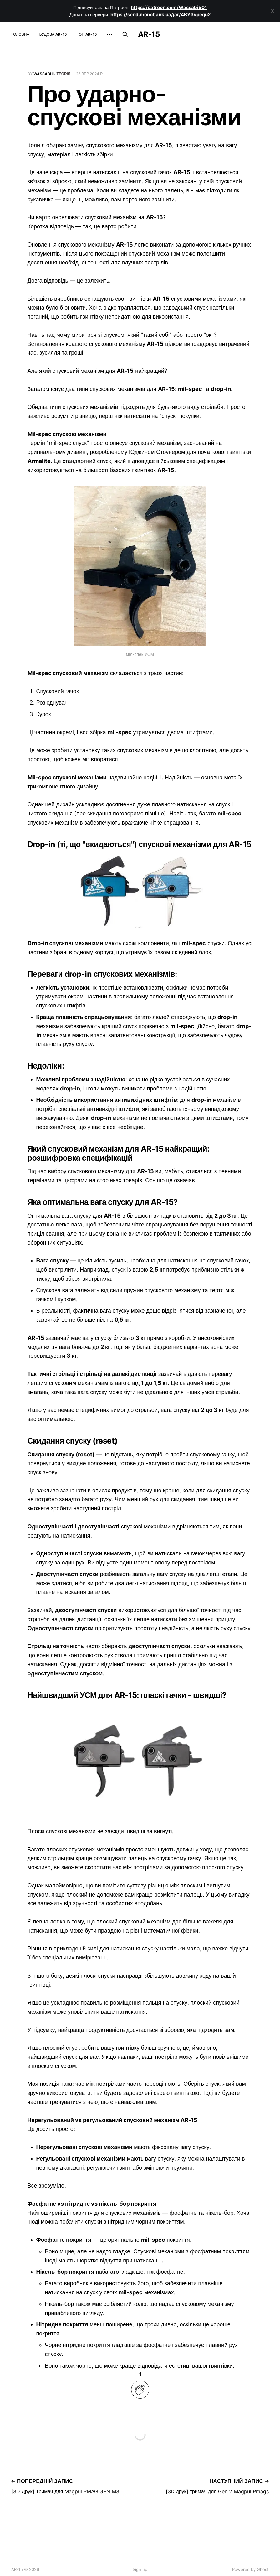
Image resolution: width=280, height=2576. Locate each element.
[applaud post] (140, 2390)
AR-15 (149, 34)
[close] (272, 11)
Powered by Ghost (250, 2569)
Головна (20, 34)
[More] (109, 34)
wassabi (42, 73)
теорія (64, 73)
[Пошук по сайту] (125, 34)
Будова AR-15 (53, 34)
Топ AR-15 (87, 34)
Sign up (140, 2569)
